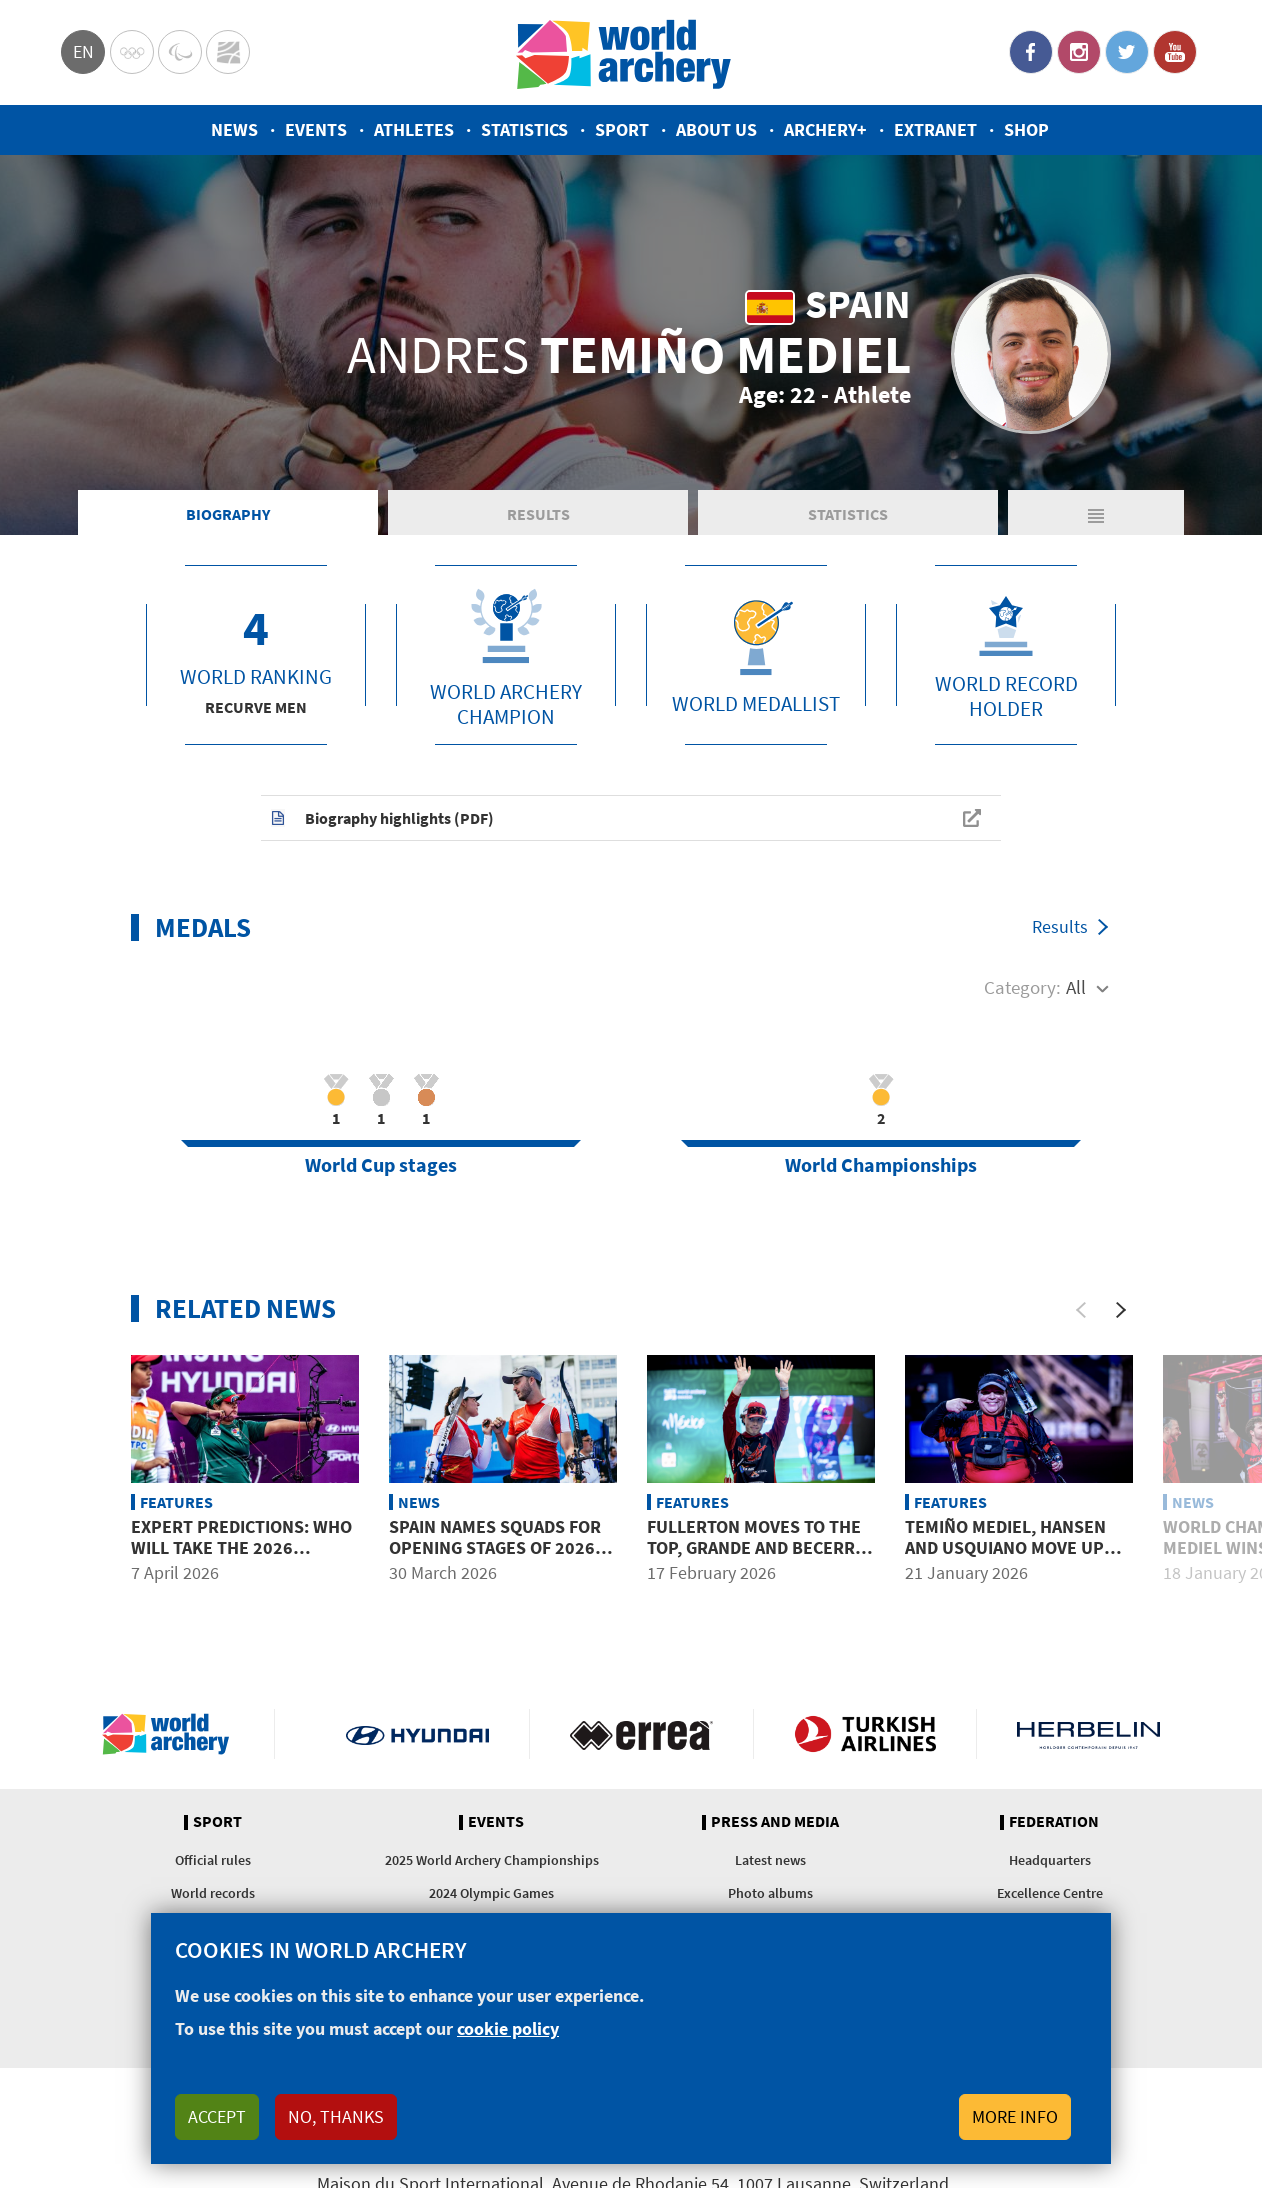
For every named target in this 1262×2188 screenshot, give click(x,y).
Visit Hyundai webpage (417, 1734)
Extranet (935, 129)
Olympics (132, 52)
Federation (1054, 1822)
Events (316, 129)
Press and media (775, 1822)
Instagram (1079, 52)
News (234, 129)
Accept (217, 2116)
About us (716, 129)
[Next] (1121, 1310)
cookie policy (508, 2028)
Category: (1022, 987)
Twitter (1127, 52)
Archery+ (825, 129)
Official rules (213, 1860)
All (1076, 987)
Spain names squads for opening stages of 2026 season (495, 1548)
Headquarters (1050, 1860)
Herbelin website (1088, 1734)
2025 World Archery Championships (492, 1860)
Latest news (770, 1860)
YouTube (1175, 52)
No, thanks (336, 2116)
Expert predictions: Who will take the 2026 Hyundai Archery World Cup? (241, 1559)
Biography (228, 514)
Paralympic (180, 52)
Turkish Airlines (865, 1734)
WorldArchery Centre (228, 52)
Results (538, 514)
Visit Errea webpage (641, 1734)
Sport (622, 129)
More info (1015, 2116)
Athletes (414, 129)
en (83, 51)
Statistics (524, 129)
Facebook (1031, 52)
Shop (1026, 129)
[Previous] (1081, 1310)
